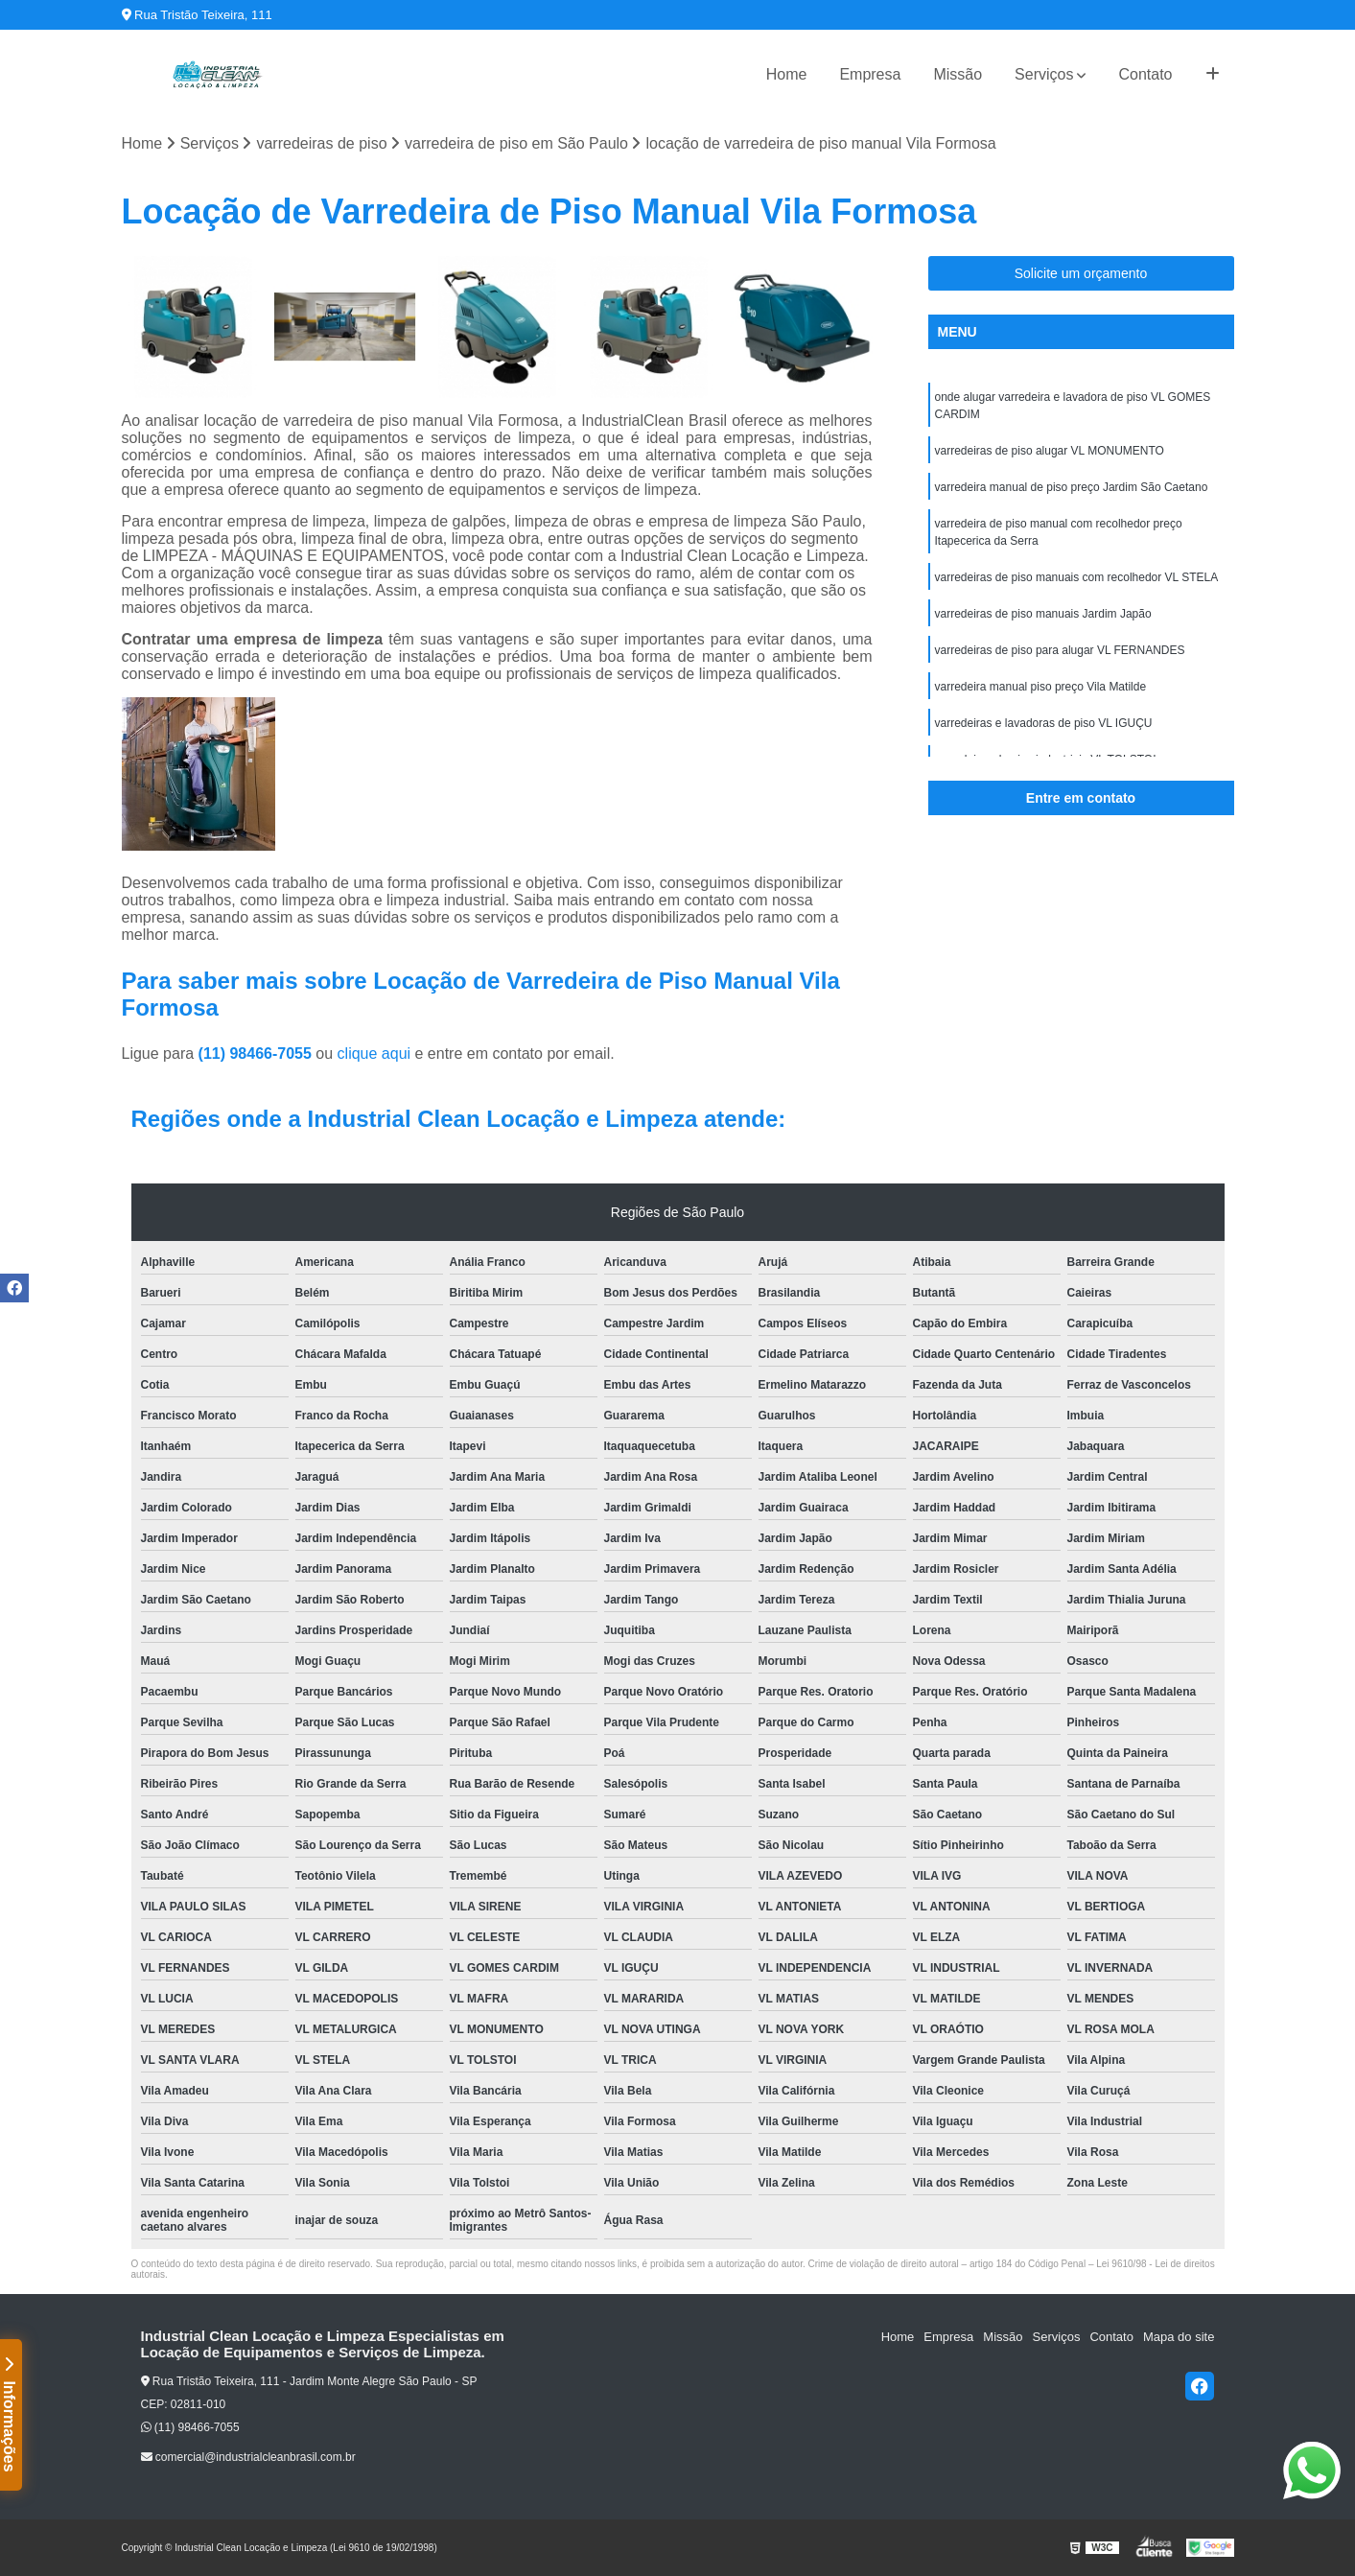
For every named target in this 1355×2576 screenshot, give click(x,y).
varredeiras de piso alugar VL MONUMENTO (1049, 450)
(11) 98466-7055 (257, 1053)
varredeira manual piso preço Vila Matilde (1041, 686)
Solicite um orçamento (1081, 273)
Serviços (1044, 74)
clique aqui (374, 1053)
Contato (1145, 74)
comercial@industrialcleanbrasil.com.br (248, 2457)
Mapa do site (1178, 2337)
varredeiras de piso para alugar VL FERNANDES (1060, 650)
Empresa (869, 74)
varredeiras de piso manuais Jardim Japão (1043, 614)
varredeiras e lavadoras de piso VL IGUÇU (1044, 723)
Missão (957, 74)
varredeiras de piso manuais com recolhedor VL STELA (1077, 577)
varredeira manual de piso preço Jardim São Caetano (1071, 487)
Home (786, 74)
